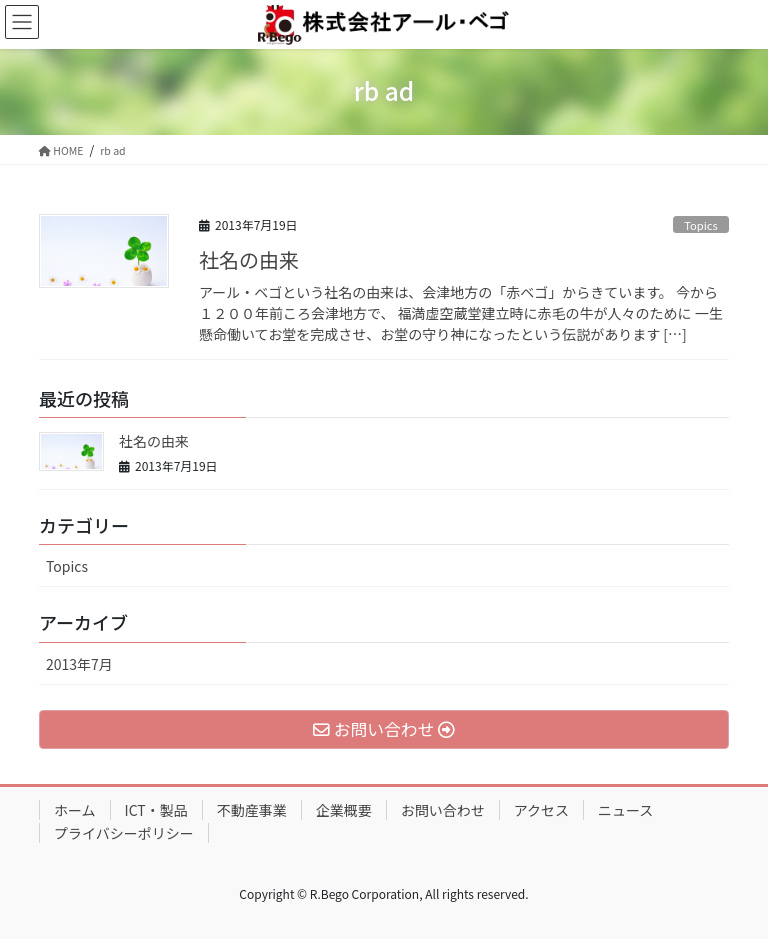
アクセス (541, 810)
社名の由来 (249, 259)
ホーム (75, 810)
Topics (701, 225)
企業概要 (344, 810)
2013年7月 (79, 664)
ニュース (625, 810)
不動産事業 (252, 810)
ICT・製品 (156, 810)
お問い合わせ (443, 810)
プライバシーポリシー (124, 833)
